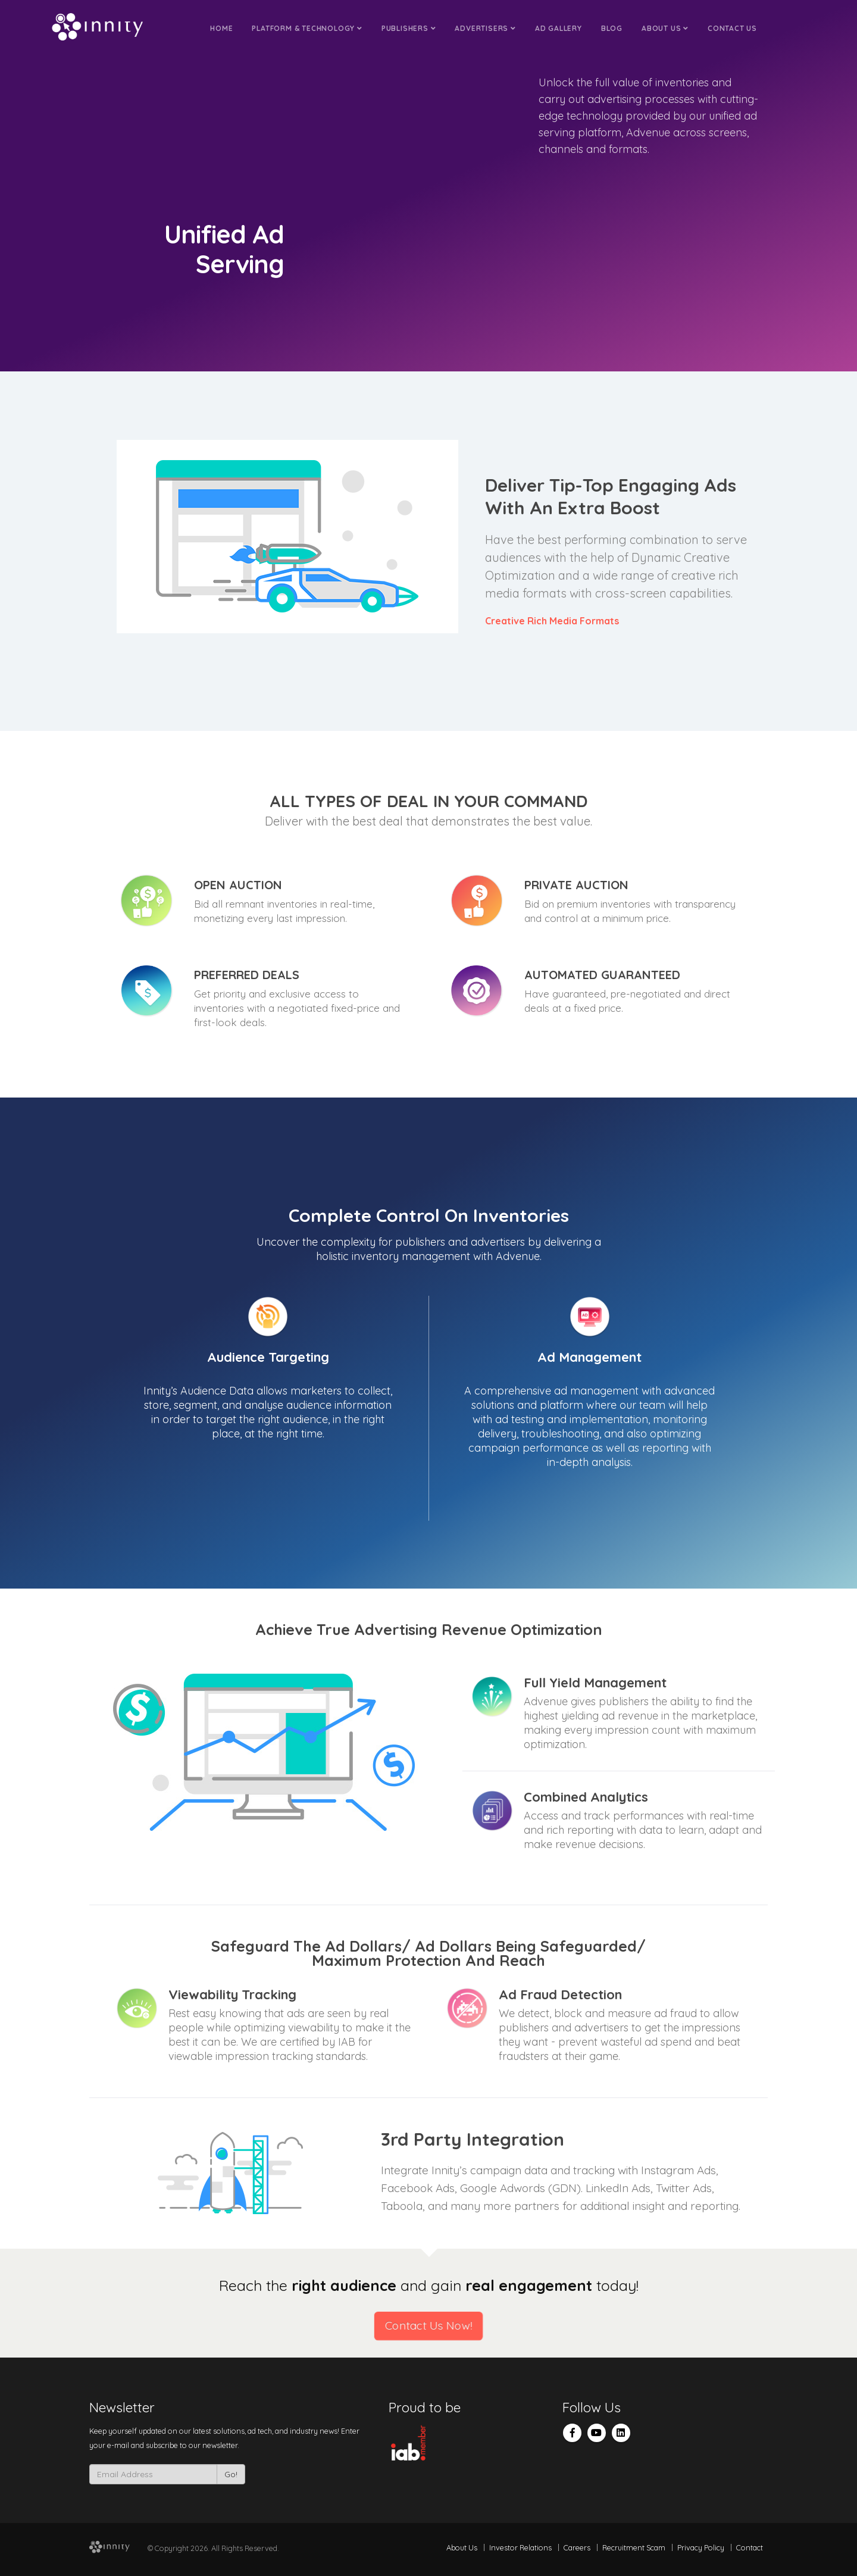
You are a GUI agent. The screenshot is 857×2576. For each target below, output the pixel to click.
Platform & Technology (307, 28)
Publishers (408, 28)
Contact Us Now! (429, 2326)
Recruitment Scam (633, 2547)
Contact (749, 2547)
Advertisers (485, 28)
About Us (665, 28)
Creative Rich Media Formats (552, 621)
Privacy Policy (700, 2547)
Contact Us (732, 28)
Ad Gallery (558, 28)
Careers (577, 2547)
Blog (612, 28)
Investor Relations (520, 2547)
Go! (230, 2474)
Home (221, 28)
